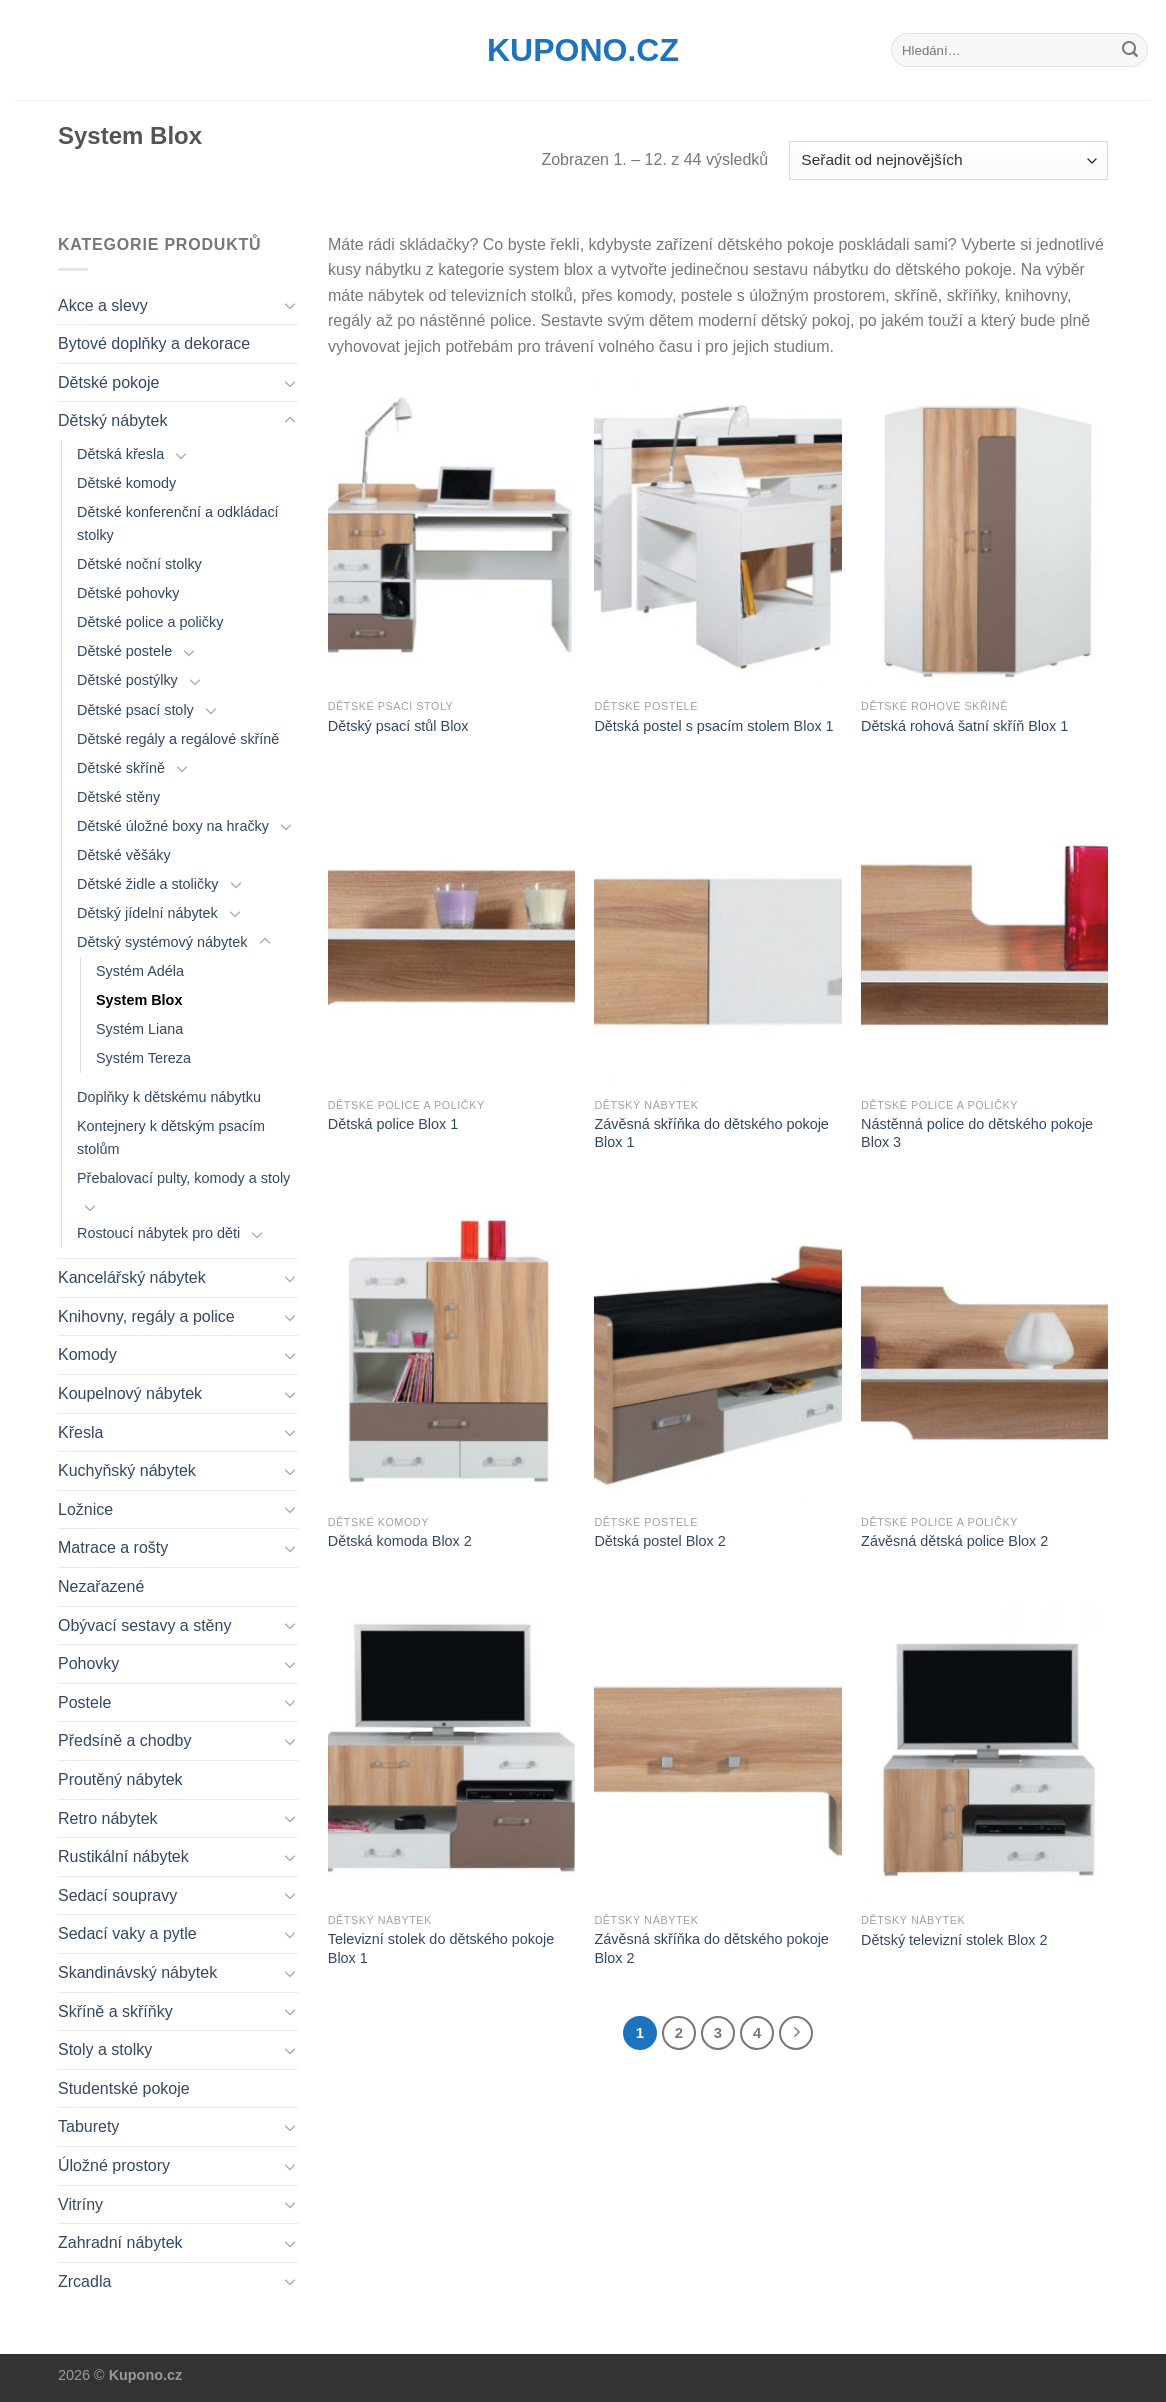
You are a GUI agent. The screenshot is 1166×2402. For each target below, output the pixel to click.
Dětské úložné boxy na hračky (173, 826)
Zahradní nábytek (120, 2242)
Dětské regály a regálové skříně (178, 739)
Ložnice (85, 1509)
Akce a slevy (103, 305)
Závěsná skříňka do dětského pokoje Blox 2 (711, 1948)
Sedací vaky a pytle (127, 1933)
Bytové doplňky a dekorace (154, 343)
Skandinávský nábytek (137, 1972)
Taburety (88, 2126)
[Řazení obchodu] (948, 160)
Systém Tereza (143, 1058)
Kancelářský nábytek (132, 1277)
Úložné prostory (114, 2165)
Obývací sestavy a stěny (144, 1625)
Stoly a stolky (105, 2049)
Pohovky (88, 1663)
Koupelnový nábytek (130, 1393)
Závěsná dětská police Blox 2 (954, 1541)
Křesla (80, 1432)
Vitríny (80, 2204)
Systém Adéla (140, 971)
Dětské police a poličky (150, 622)
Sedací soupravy (117, 1895)
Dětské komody (126, 483)
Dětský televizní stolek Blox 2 (954, 1940)
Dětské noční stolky (139, 564)
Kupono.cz (583, 50)
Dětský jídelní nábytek (147, 913)
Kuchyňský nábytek (127, 1470)
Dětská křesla (120, 454)
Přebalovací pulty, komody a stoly (183, 1178)
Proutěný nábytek (120, 1779)
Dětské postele (124, 651)
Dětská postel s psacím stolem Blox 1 (713, 726)
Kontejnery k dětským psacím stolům (171, 1137)
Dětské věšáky (124, 855)
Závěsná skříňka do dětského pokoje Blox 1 (711, 1133)
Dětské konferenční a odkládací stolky (178, 523)
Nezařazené (101, 1586)
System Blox (139, 1000)
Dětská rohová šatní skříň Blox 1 (964, 726)
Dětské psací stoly (135, 710)
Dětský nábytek (112, 420)
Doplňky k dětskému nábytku (169, 1097)
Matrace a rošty (113, 1547)
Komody (87, 1354)
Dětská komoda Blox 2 (400, 1541)
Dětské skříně (121, 768)
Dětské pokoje (108, 382)
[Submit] (1130, 50)
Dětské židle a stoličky (148, 884)
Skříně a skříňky (115, 2011)
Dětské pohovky (128, 593)
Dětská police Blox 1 (393, 1124)
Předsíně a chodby (124, 1740)
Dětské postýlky (127, 680)
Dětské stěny (118, 797)
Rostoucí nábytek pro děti (158, 1233)
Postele (84, 1702)
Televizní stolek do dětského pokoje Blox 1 (441, 1948)
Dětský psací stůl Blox (398, 726)
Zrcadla (84, 2281)
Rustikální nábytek (123, 1856)
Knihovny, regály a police (146, 1316)
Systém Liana (139, 1029)
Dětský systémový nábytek (162, 942)
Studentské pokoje (124, 2088)
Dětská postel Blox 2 (659, 1541)
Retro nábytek (108, 1818)
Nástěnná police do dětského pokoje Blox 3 (977, 1133)
